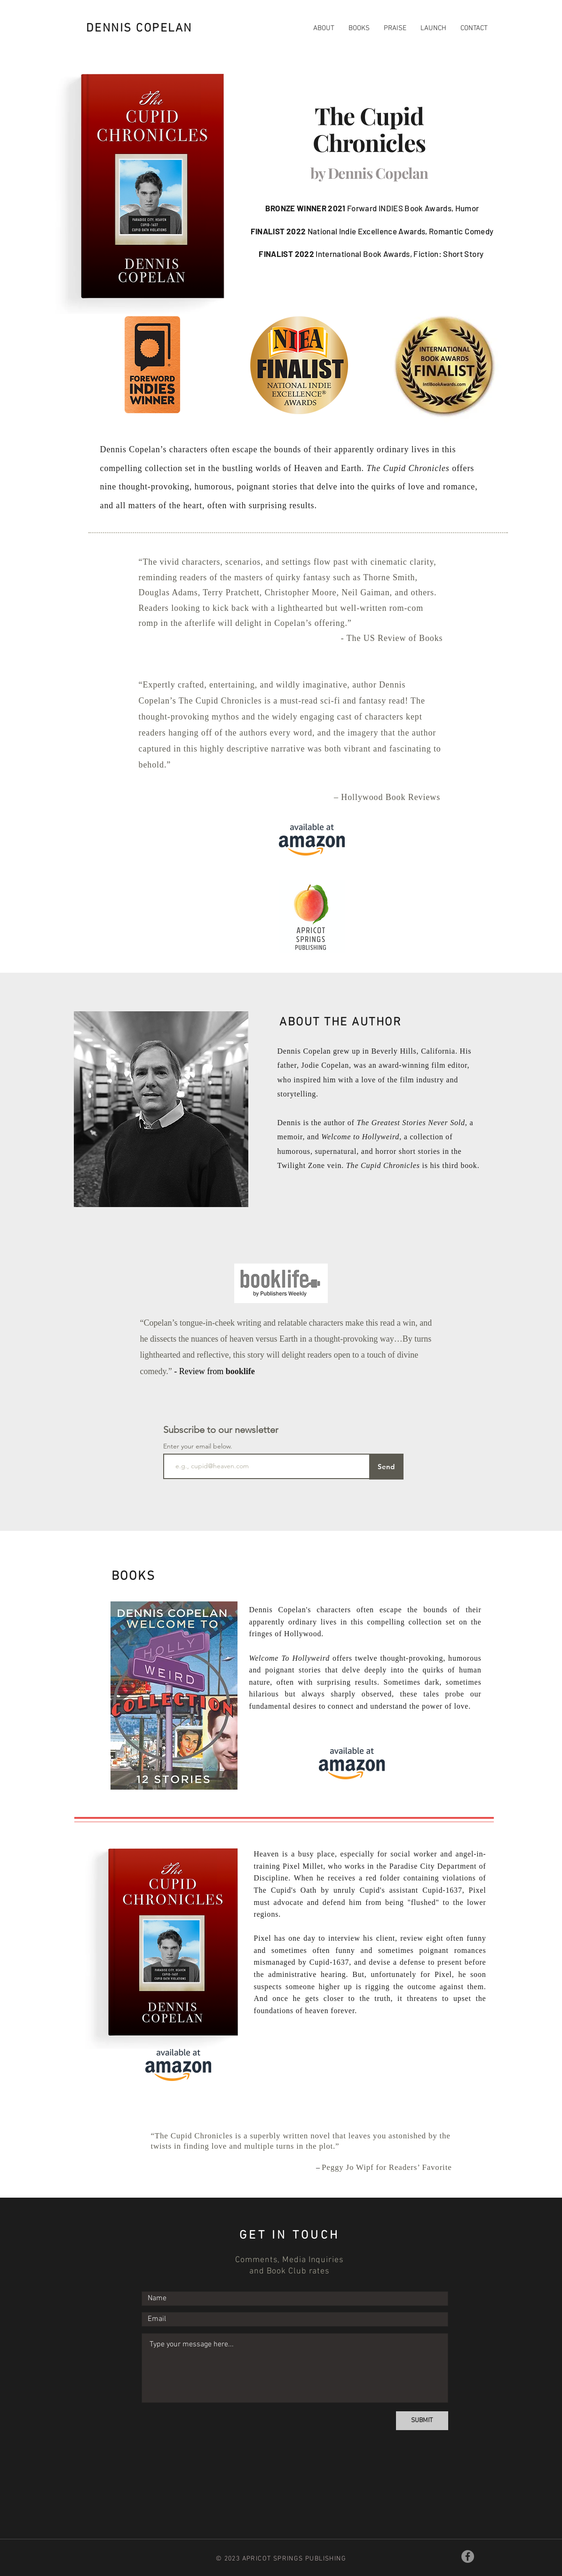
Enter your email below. (197, 1446)
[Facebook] (467, 2556)
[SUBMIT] (422, 2420)
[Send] (386, 1467)
